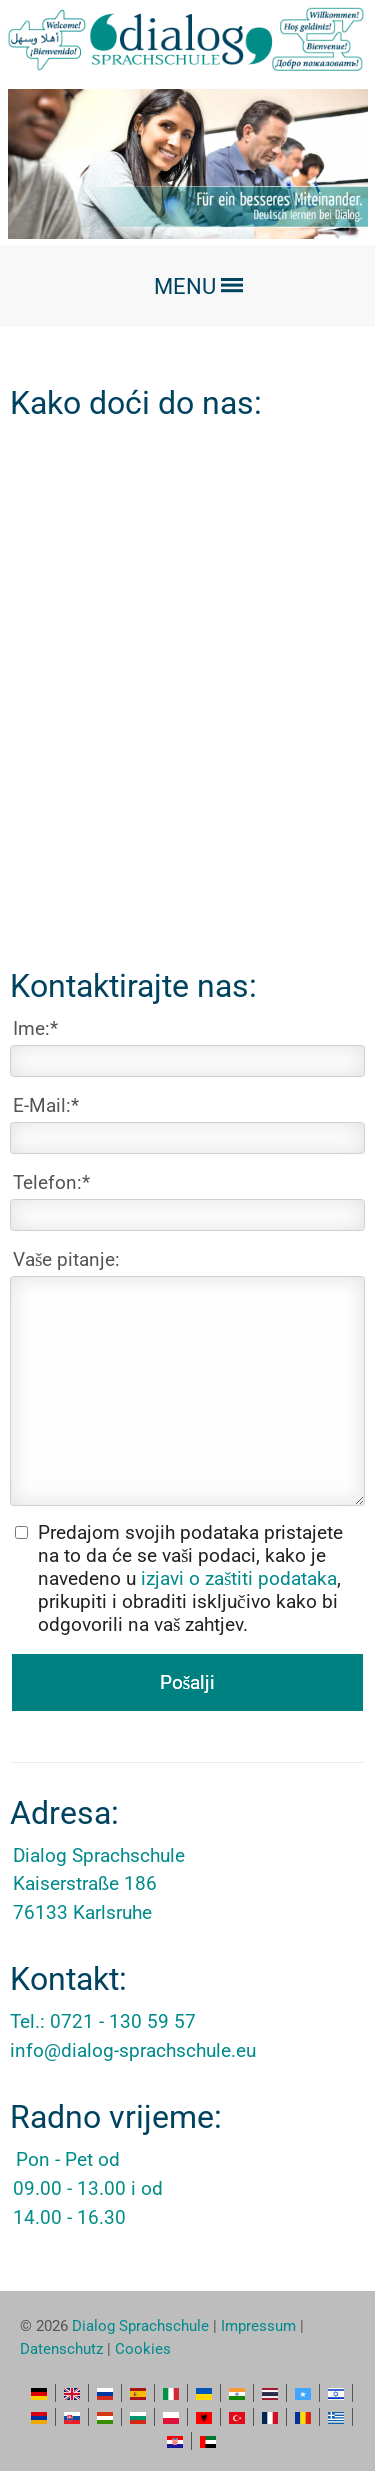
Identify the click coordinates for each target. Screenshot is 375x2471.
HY (39, 2417)
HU (105, 2417)
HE (336, 2393)
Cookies (143, 2349)
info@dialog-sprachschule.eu (133, 2050)
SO (303, 2393)
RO (303, 2417)
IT (171, 2393)
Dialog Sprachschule (140, 2326)
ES (138, 2393)
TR (237, 2417)
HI (237, 2393)
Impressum (258, 2326)
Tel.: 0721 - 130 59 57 (103, 2021)
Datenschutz (61, 2349)
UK (204, 2393)
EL (336, 2417)
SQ (204, 2417)
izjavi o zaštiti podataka (239, 1578)
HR (175, 2441)
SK (72, 2417)
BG (138, 2417)
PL (171, 2417)
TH (270, 2393)
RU (105, 2393)
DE (39, 2393)
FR (270, 2417)
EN (72, 2393)
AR (208, 2441)
